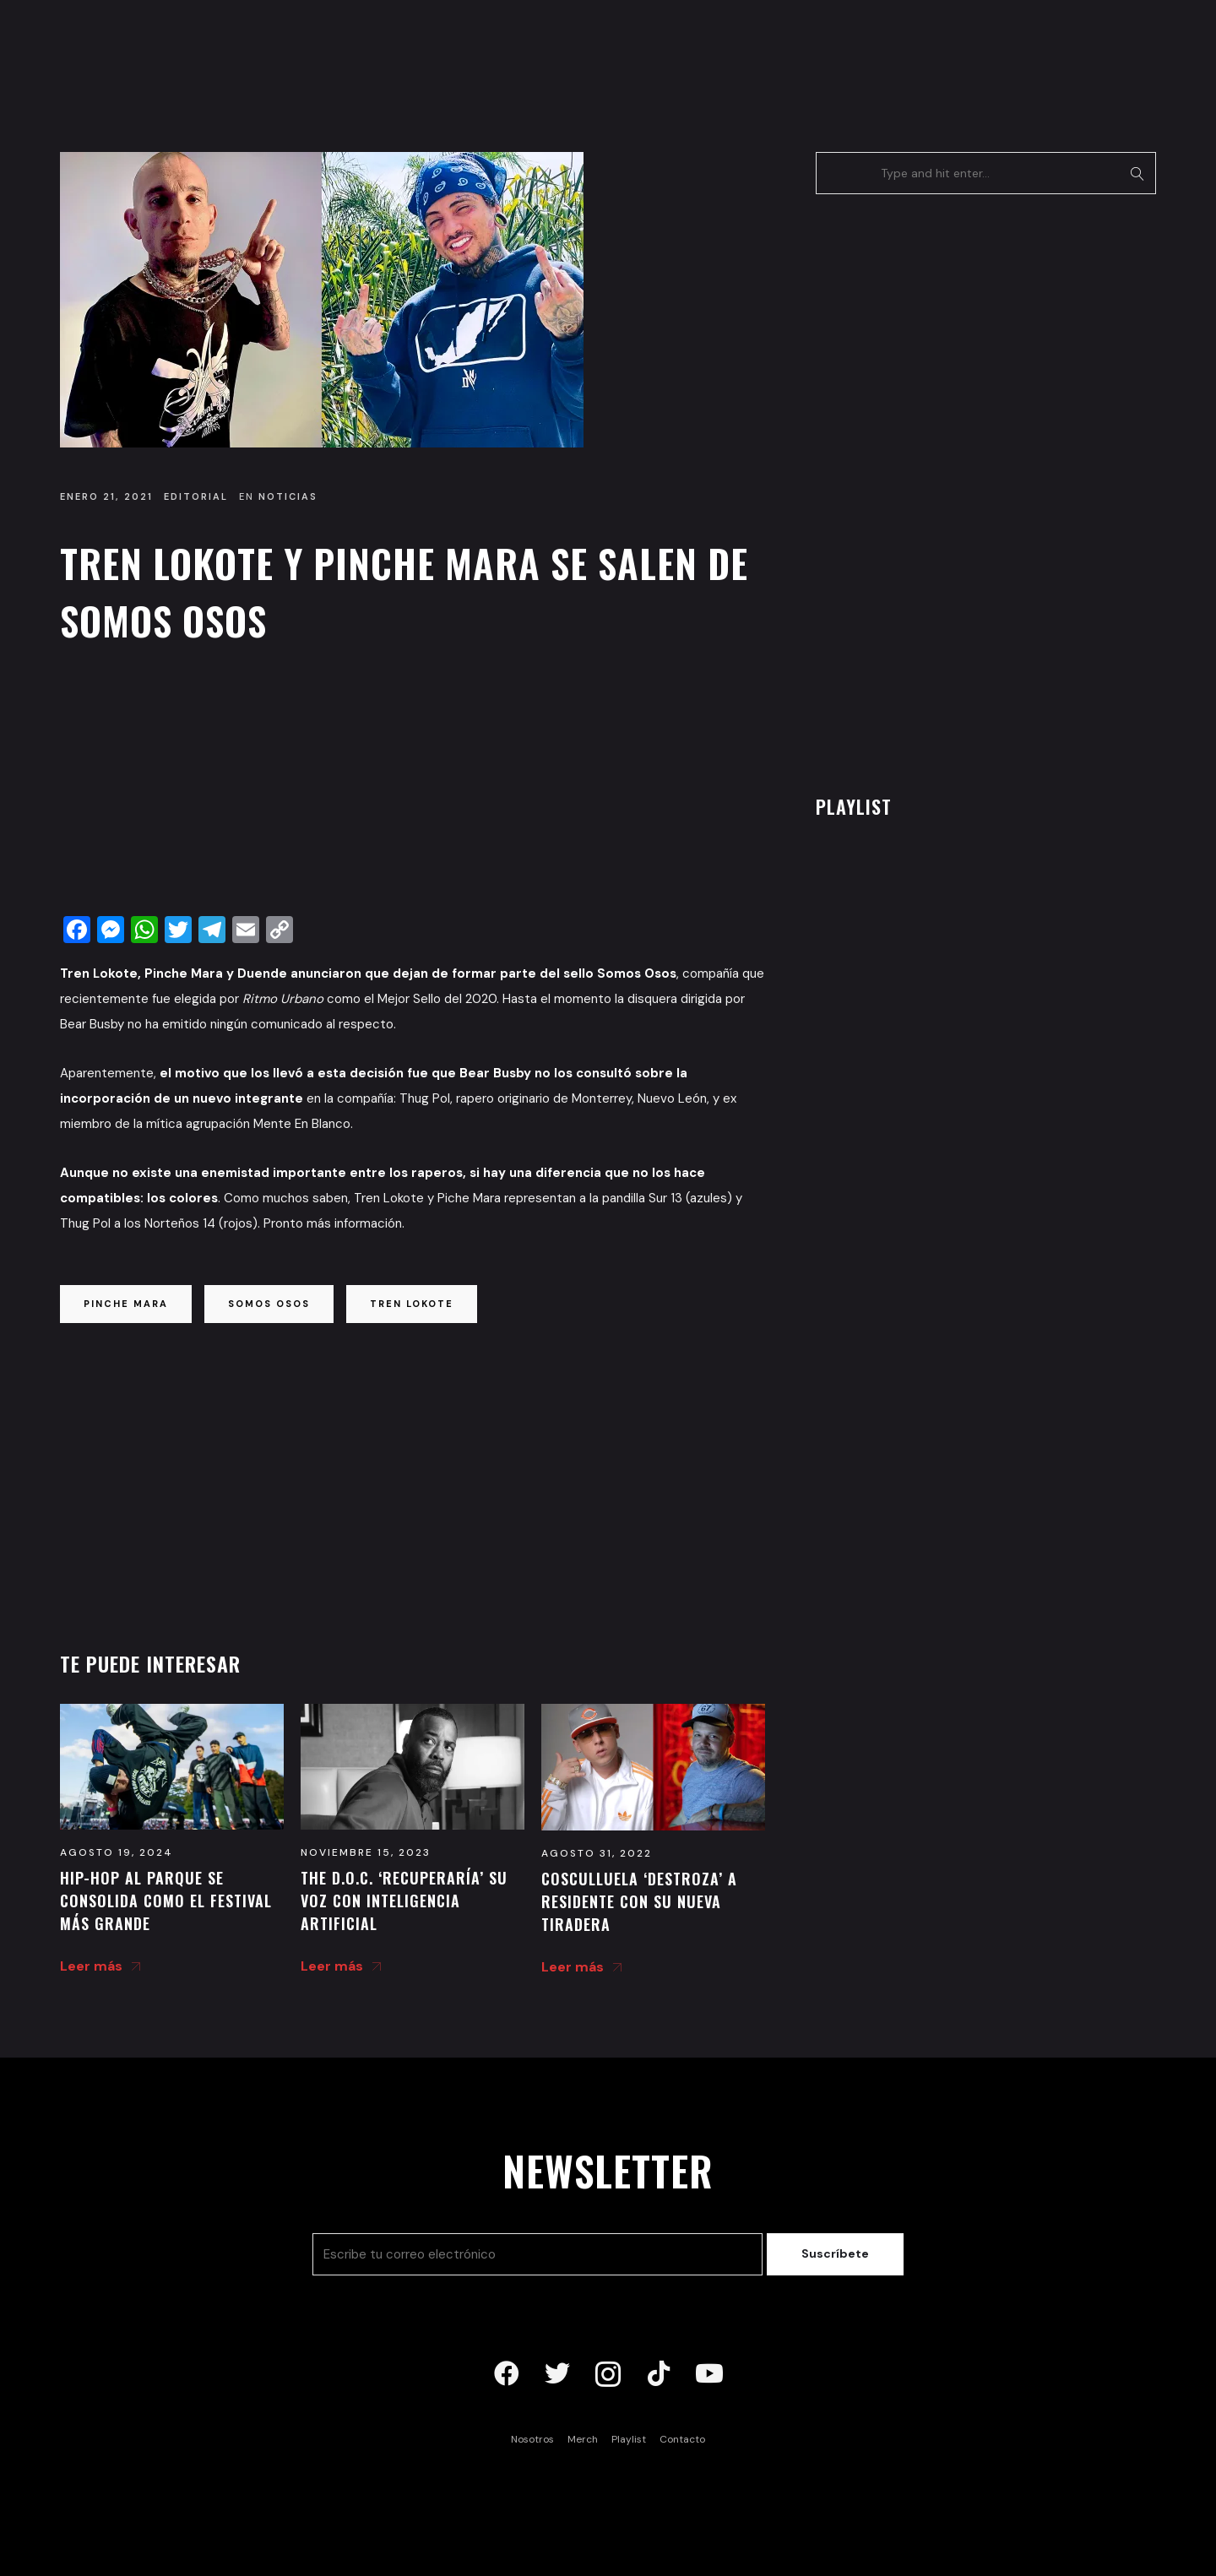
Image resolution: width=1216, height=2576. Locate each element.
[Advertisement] (412, 784)
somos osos (269, 1304)
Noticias (288, 496)
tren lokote (411, 1304)
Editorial (196, 496)
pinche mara (126, 1304)
